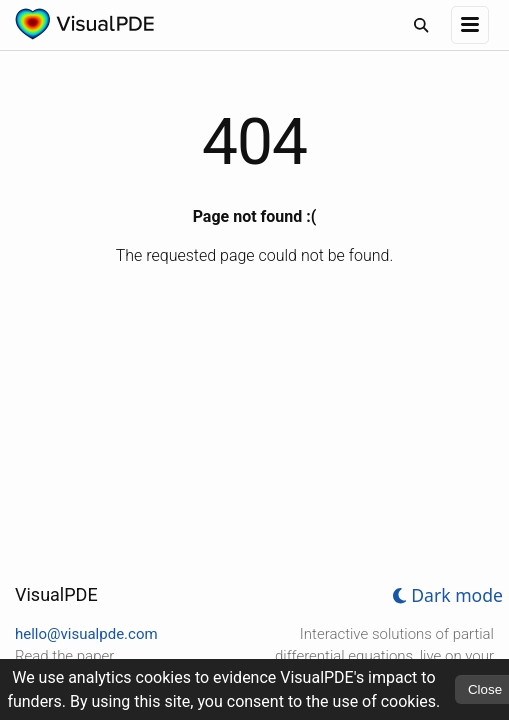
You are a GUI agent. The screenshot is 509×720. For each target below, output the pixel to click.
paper (95, 656)
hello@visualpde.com (86, 634)
